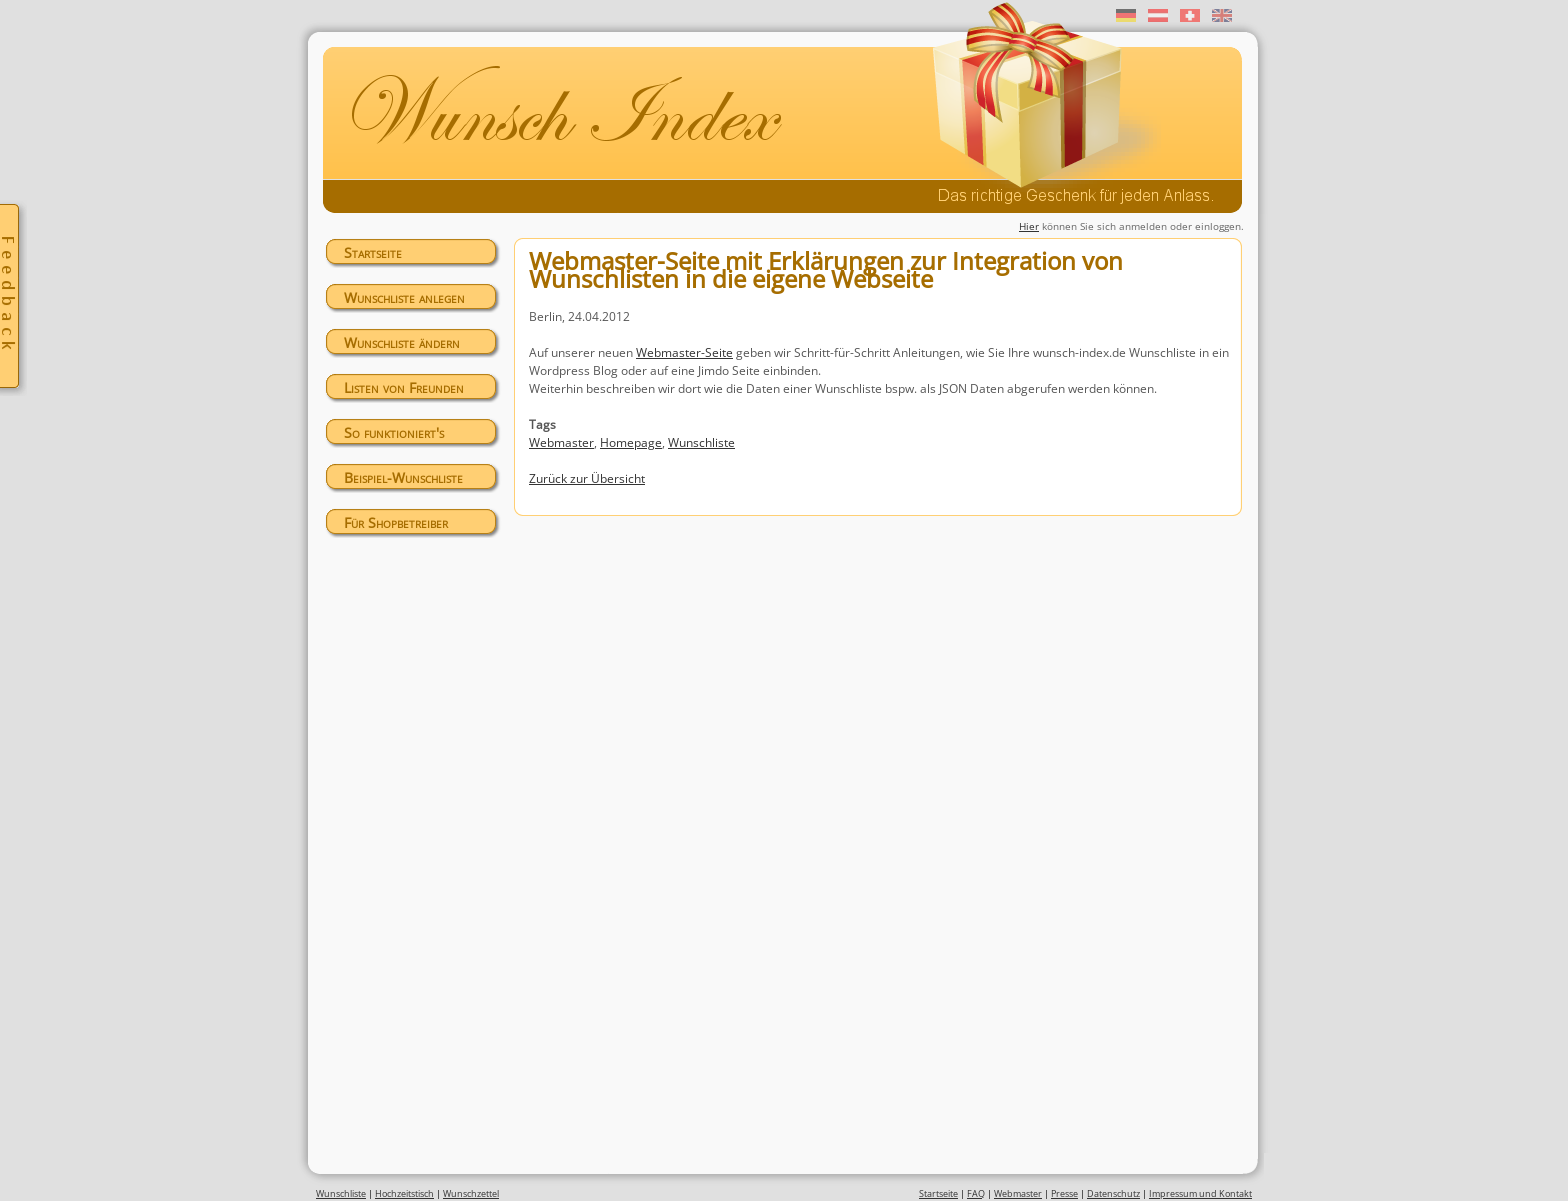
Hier (1029, 226)
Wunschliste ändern (402, 342)
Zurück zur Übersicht (587, 478)
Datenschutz (1113, 1193)
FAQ (976, 1193)
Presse (1064, 1193)
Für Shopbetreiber (396, 522)
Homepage (631, 442)
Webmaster (561, 442)
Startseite (373, 252)
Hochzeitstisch (404, 1193)
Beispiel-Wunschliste (403, 477)
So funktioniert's (394, 432)
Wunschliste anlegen (404, 297)
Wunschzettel (471, 1193)
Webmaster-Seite (684, 352)
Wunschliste (701, 442)
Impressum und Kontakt (1200, 1193)
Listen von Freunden (404, 387)
